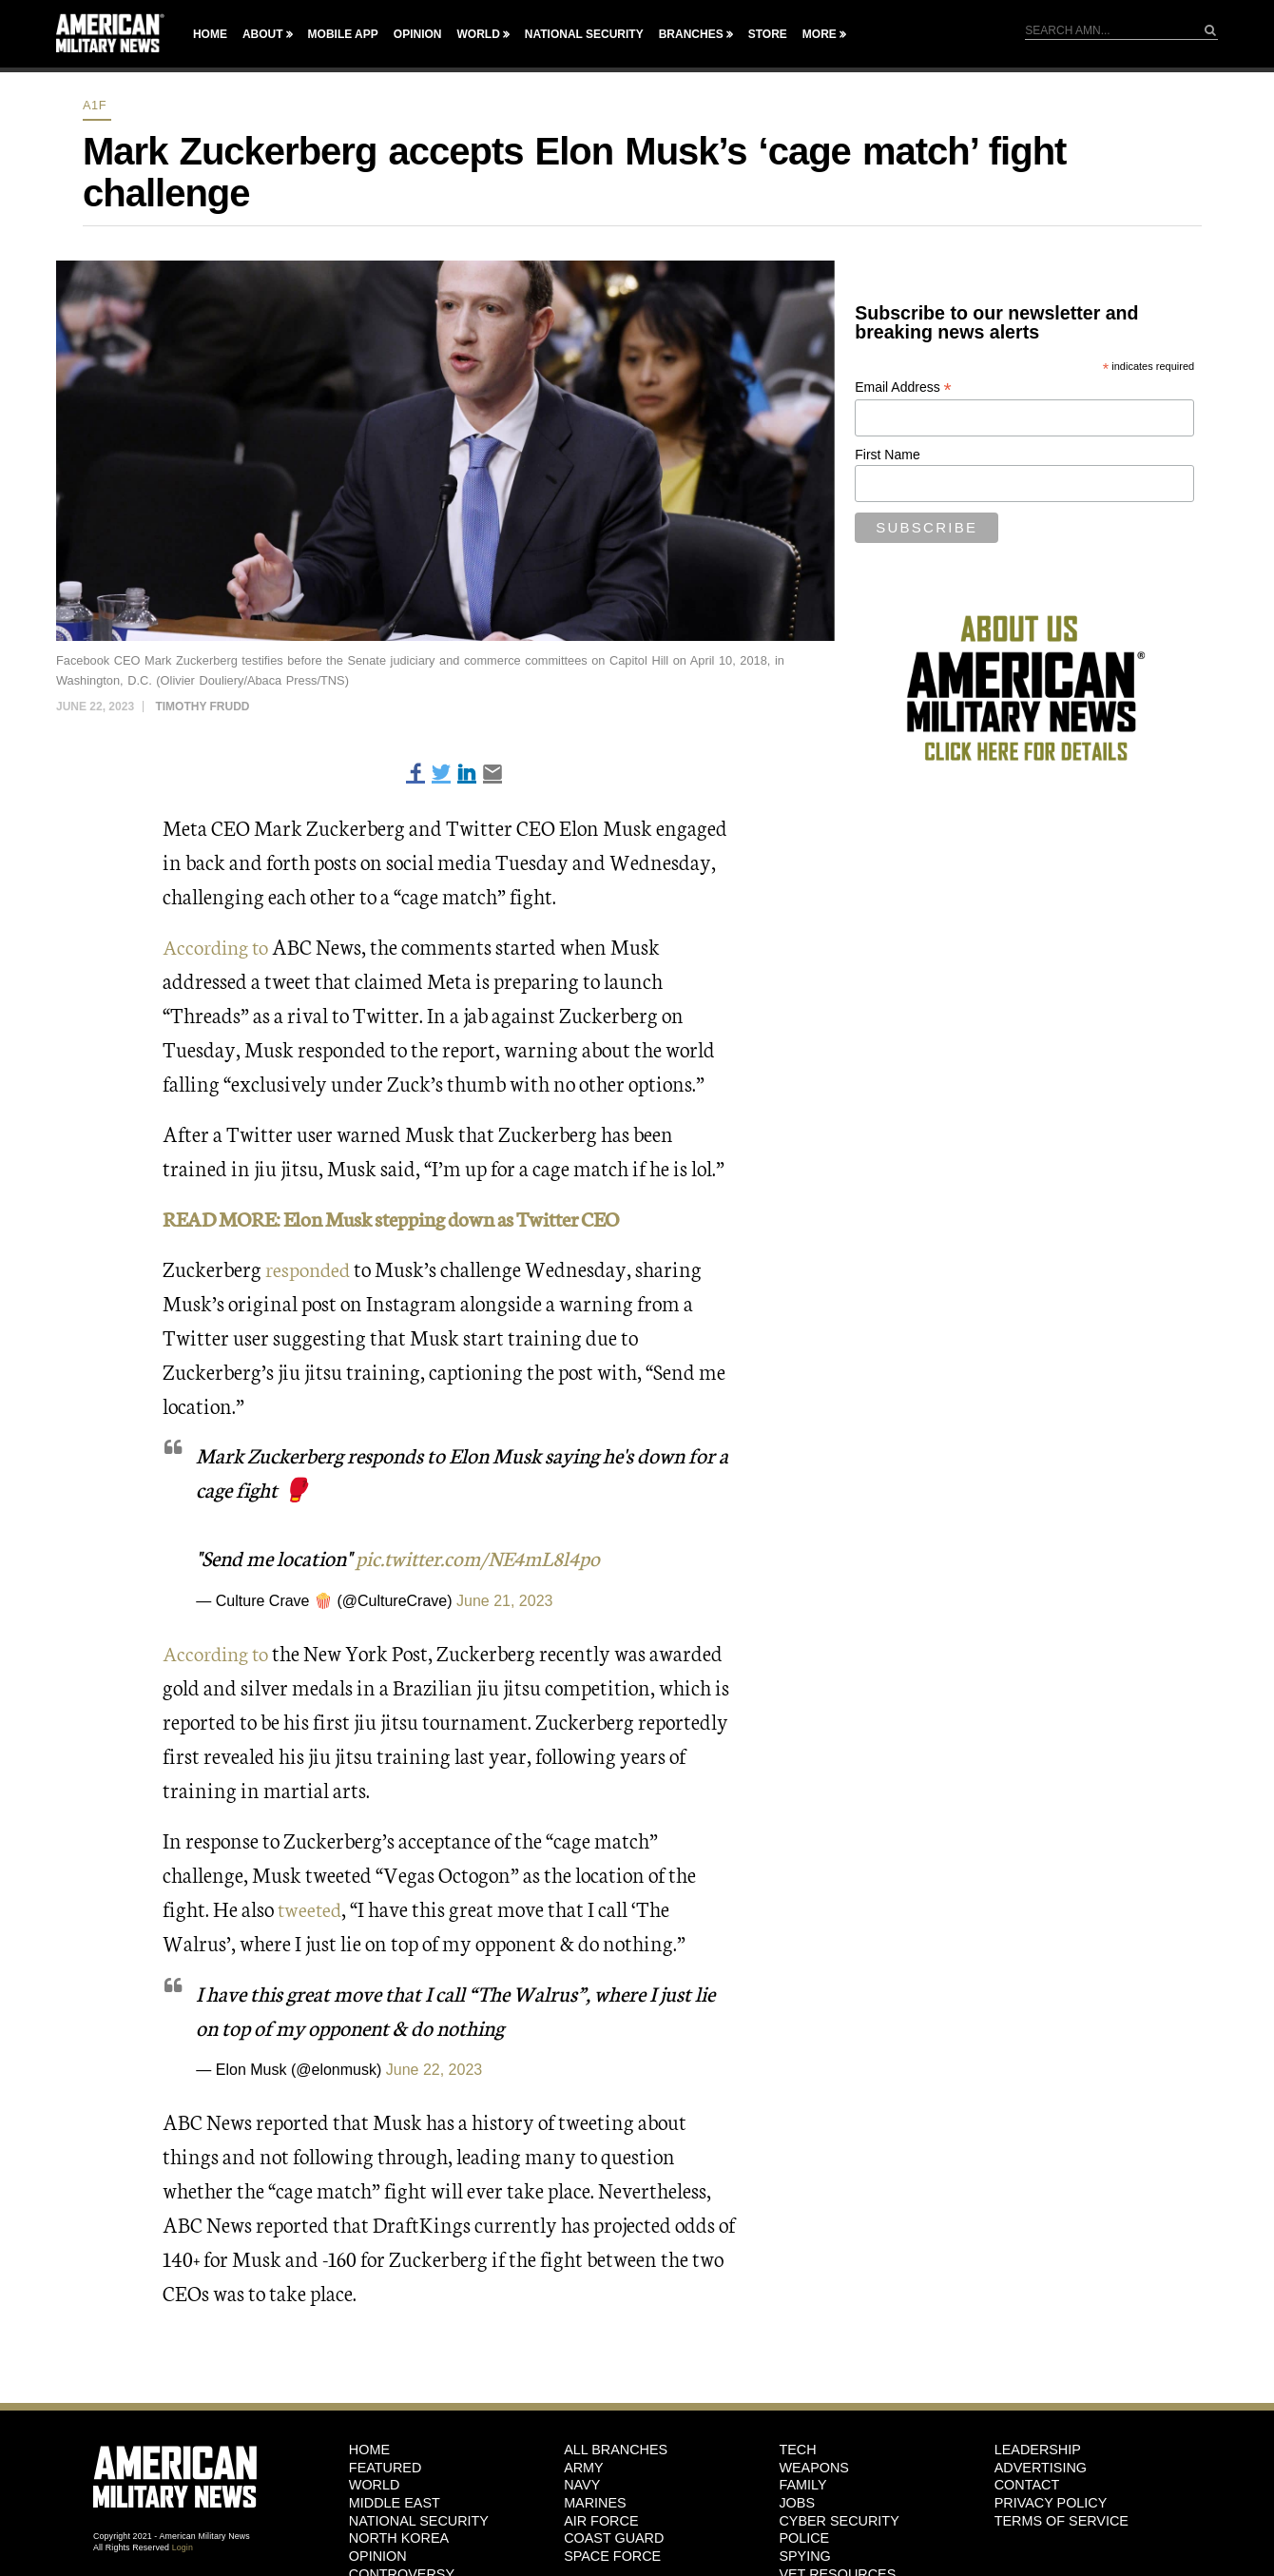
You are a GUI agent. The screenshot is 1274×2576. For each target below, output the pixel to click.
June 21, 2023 (504, 1601)
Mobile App (343, 34)
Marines (595, 2501)
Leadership (1037, 2448)
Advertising (1040, 2466)
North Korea (399, 2538)
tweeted (311, 1907)
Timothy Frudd (202, 706)
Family (802, 2484)
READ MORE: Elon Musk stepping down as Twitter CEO (402, 1217)
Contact (1026, 2484)
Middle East (394, 2501)
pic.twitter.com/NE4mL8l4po (483, 1557)
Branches (691, 34)
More (819, 34)
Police (804, 2538)
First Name (887, 454)
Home (210, 34)
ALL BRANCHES (615, 2448)
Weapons (814, 2466)
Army (584, 2466)
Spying (804, 2556)
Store (767, 34)
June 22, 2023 (434, 2070)
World (477, 34)
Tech (797, 2448)
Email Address (903, 387)
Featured (385, 2466)
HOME (369, 2448)
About (262, 34)
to (264, 1651)
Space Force (612, 2556)
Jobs (797, 2501)
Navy (582, 2484)
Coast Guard (614, 2538)
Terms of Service (1061, 2520)
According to (219, 945)
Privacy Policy (1051, 2501)
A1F (94, 105)
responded (309, 1267)
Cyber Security (838, 2520)
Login (182, 2547)
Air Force (601, 2520)
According (208, 1651)
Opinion (418, 34)
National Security (584, 34)
